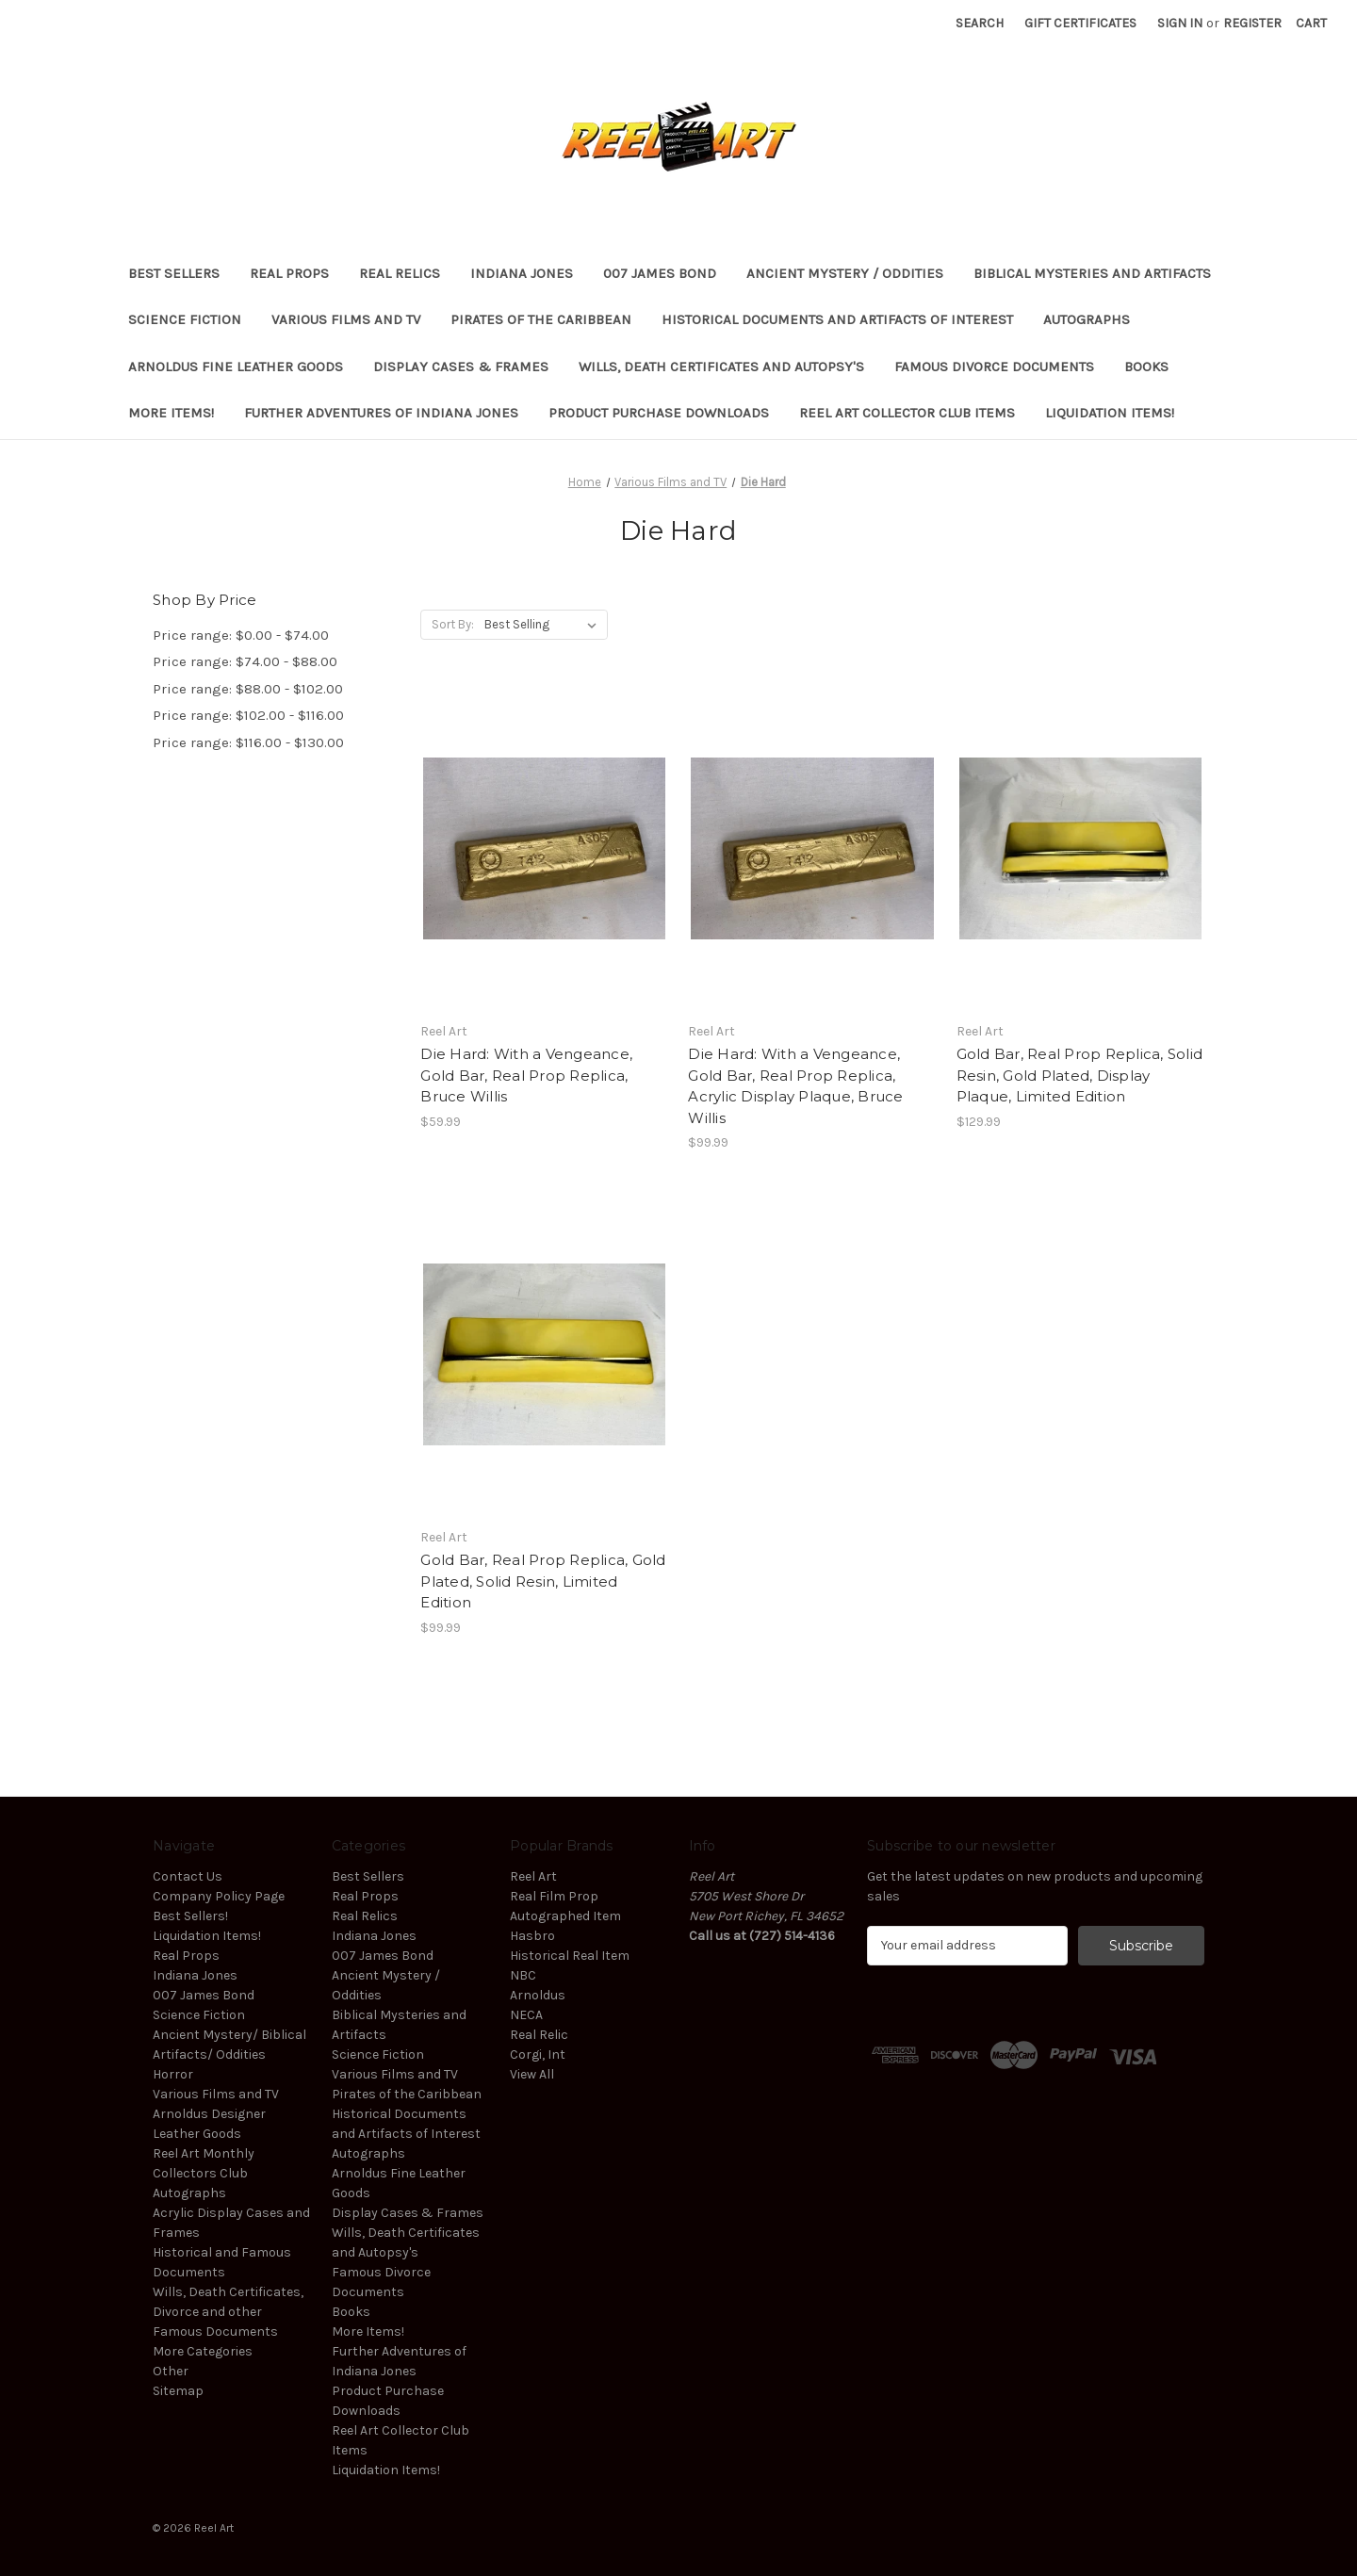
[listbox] (544, 625)
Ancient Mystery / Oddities (844, 273)
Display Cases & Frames (460, 366)
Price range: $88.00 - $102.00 (248, 688)
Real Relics (399, 273)
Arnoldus (537, 1995)
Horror (173, 2074)
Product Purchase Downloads (658, 412)
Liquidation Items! (1109, 412)
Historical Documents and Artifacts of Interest (837, 319)
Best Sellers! (190, 1916)
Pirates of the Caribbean (540, 319)
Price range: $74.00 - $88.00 (245, 661)
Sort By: (453, 624)
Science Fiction (184, 319)
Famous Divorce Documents (994, 366)
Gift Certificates (1080, 23)
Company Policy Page (219, 1896)
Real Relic (539, 2035)
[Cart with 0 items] (1311, 23)
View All (532, 2074)
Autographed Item (565, 1916)
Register (1252, 23)
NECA (526, 2015)
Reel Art (533, 1876)
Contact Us (187, 1876)
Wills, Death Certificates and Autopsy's (721, 366)
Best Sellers (174, 273)
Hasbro (532, 1936)
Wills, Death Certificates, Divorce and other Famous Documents (228, 2312)
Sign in (1179, 23)
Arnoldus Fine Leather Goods (235, 366)
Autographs (1086, 319)
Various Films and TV (345, 319)
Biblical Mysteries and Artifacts (1092, 273)
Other (170, 2371)
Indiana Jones (521, 273)
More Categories (203, 2351)
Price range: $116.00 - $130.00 (248, 742)
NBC (523, 1975)
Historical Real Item (569, 1956)
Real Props (289, 273)
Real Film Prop (554, 1896)
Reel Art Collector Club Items (907, 412)
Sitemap (178, 2391)
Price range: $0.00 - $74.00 (241, 635)
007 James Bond (659, 273)
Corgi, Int (537, 2054)
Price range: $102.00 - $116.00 (248, 715)
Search (980, 23)
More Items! (171, 412)
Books (1146, 366)
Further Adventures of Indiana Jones (381, 412)
